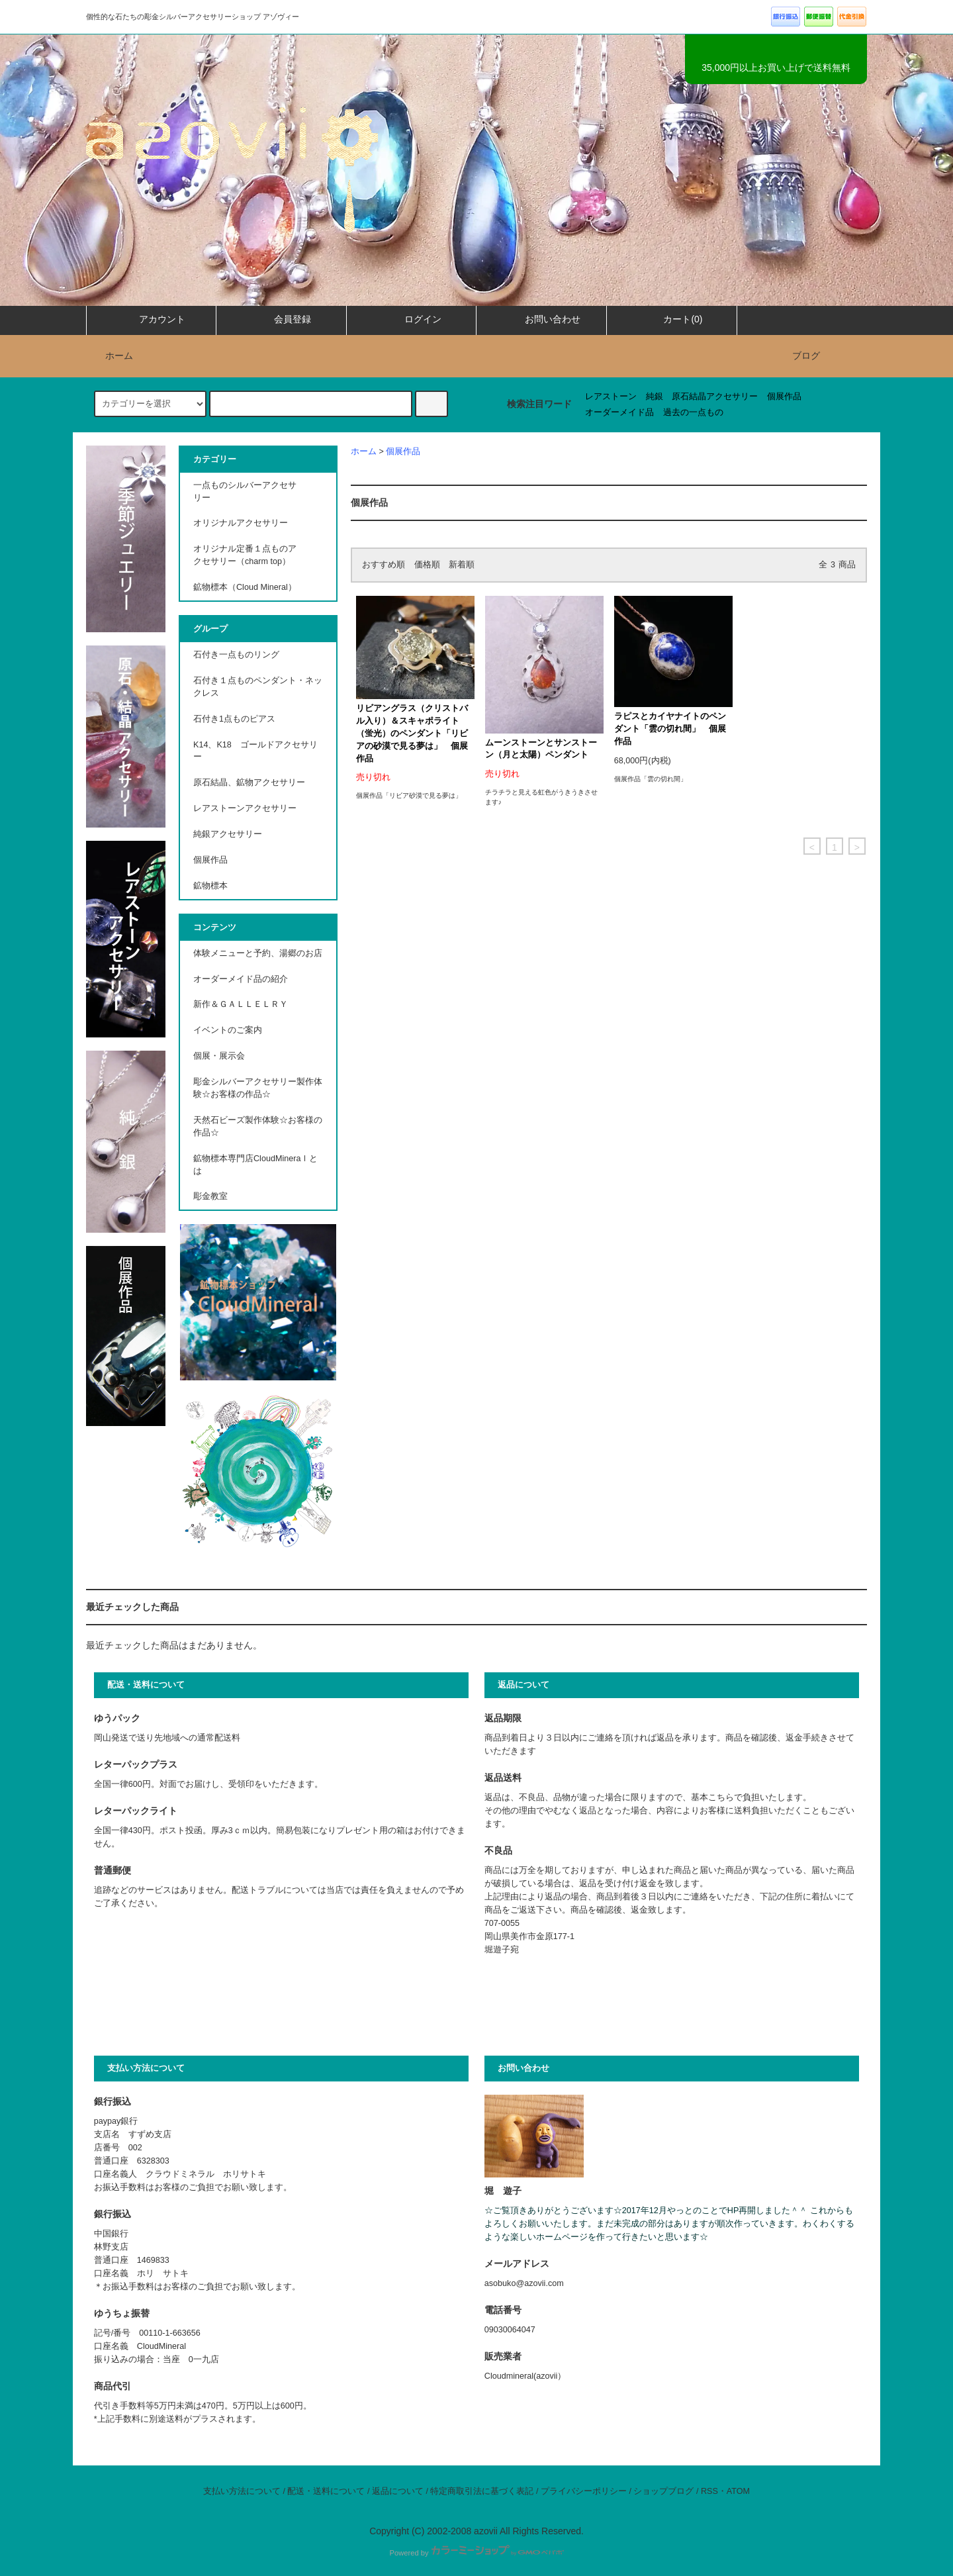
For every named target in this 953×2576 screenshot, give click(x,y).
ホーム (111, 355)
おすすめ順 (383, 564)
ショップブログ (663, 2491)
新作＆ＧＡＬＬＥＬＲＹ (244, 1004)
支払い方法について (242, 2491)
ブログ (806, 355)
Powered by (476, 2553)
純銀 (654, 396)
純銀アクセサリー (227, 834)
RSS (709, 2491)
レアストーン (611, 396)
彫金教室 (210, 1196)
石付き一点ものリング (236, 654)
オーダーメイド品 (619, 412)
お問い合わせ (541, 319)
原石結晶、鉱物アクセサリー (249, 782)
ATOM (738, 2491)
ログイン (411, 319)
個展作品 (784, 396)
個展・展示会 (219, 1056)
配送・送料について (326, 2491)
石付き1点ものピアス (234, 719)
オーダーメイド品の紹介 (240, 979)
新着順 (462, 564)
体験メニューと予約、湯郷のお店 (257, 953)
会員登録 (281, 319)
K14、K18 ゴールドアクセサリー (255, 751)
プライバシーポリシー (584, 2491)
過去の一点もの (693, 412)
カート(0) (671, 319)
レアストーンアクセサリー (244, 808)
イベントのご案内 (227, 1030)
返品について (398, 2491)
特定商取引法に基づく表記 (481, 2491)
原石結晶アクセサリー (715, 396)
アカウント (150, 319)
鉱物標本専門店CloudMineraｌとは (255, 1165)
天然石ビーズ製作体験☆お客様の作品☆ (257, 1126)
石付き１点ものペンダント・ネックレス (257, 687)
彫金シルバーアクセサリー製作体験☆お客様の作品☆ (257, 1088)
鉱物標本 (210, 885)
